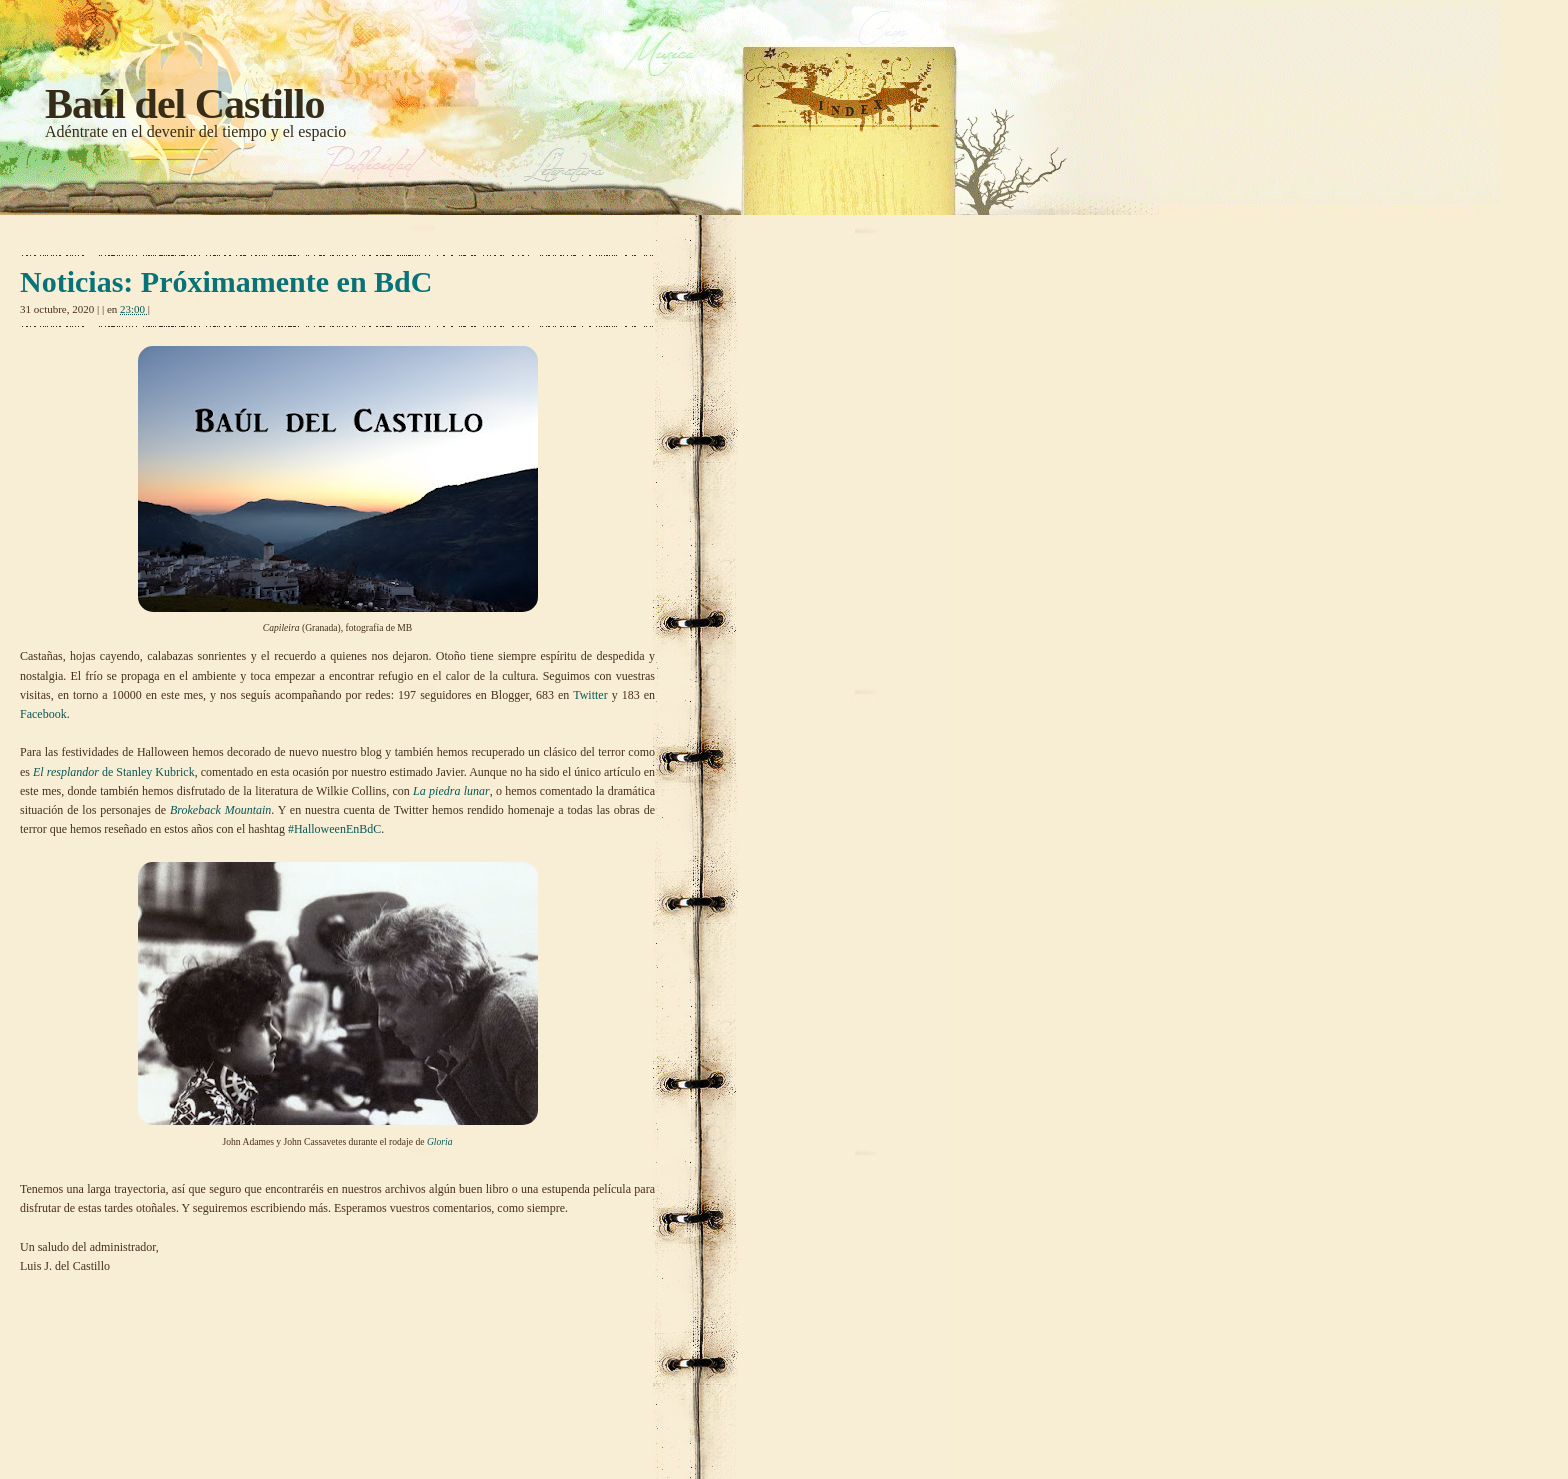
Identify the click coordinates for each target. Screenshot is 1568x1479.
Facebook (43, 714)
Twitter (590, 695)
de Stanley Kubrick (114, 772)
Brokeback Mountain (220, 810)
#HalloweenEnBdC (334, 829)
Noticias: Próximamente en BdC (226, 281)
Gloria (440, 1141)
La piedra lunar (451, 791)
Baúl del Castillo (184, 104)
